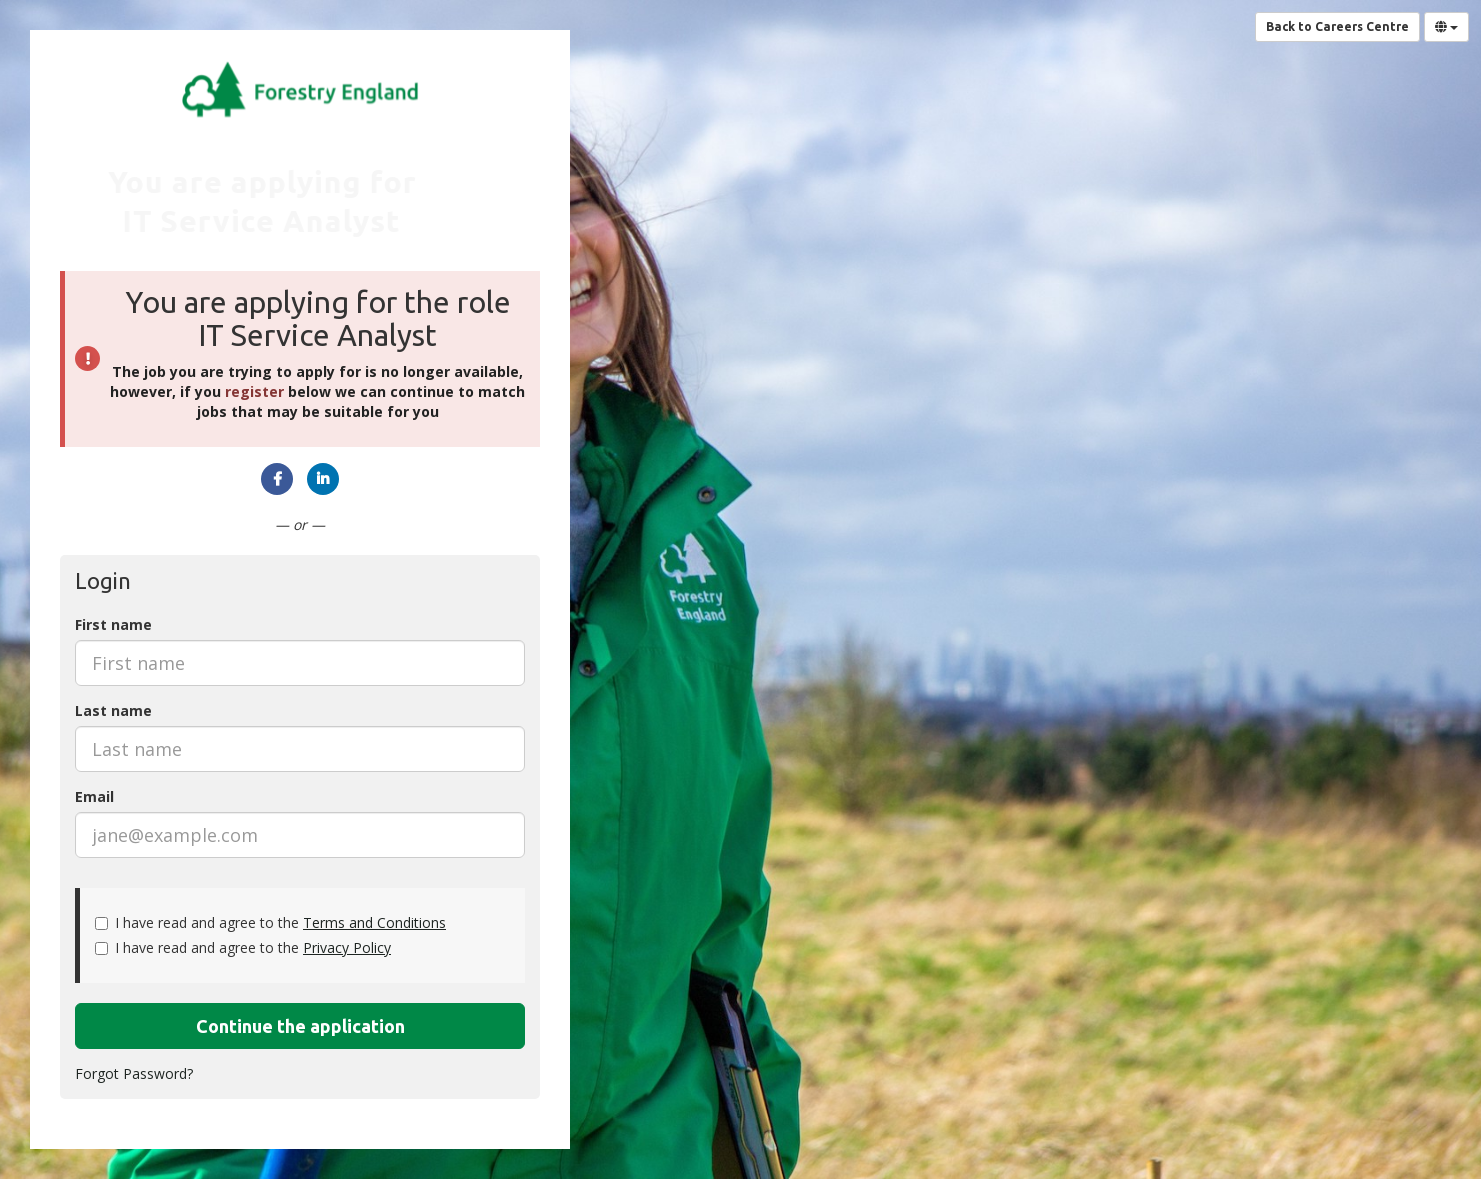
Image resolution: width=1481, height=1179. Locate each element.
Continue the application (300, 1026)
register (254, 391)
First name (113, 624)
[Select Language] (1446, 27)
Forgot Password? (134, 1073)
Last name (113, 710)
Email (94, 796)
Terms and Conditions (374, 922)
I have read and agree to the (270, 922)
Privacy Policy (347, 947)
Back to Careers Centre (1337, 26)
